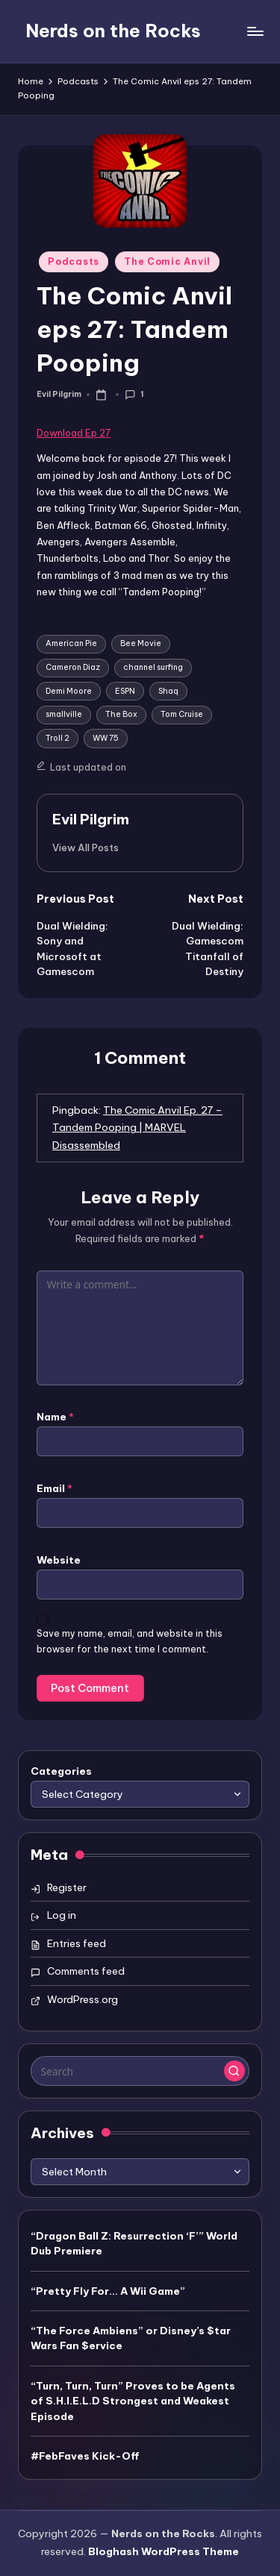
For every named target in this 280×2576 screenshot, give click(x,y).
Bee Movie (140, 643)
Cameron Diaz (73, 667)
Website (59, 1560)
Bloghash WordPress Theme (163, 2551)
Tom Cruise (182, 714)
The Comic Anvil (167, 261)
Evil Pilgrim (90, 819)
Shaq (168, 691)
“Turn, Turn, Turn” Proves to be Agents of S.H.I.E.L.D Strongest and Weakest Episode (133, 2401)
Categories (61, 1771)
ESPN (125, 691)
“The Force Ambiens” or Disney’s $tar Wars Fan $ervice (131, 2338)
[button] (85, 847)
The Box (121, 714)
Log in (61, 1915)
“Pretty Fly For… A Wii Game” (108, 2291)
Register (67, 1887)
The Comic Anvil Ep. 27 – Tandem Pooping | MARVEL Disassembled (137, 1128)
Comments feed (86, 1971)
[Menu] (254, 31)
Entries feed (76, 1943)
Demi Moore (69, 691)
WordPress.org (82, 1999)
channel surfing (153, 667)
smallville (64, 714)
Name (55, 1416)
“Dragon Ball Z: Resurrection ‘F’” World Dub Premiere (134, 2243)
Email (54, 1488)
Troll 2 (57, 738)
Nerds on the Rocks (113, 30)
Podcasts (73, 261)
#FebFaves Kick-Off (85, 2456)
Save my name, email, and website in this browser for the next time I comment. (130, 1641)
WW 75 (106, 738)
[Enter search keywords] (140, 2071)
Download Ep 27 (74, 433)
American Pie (71, 643)
